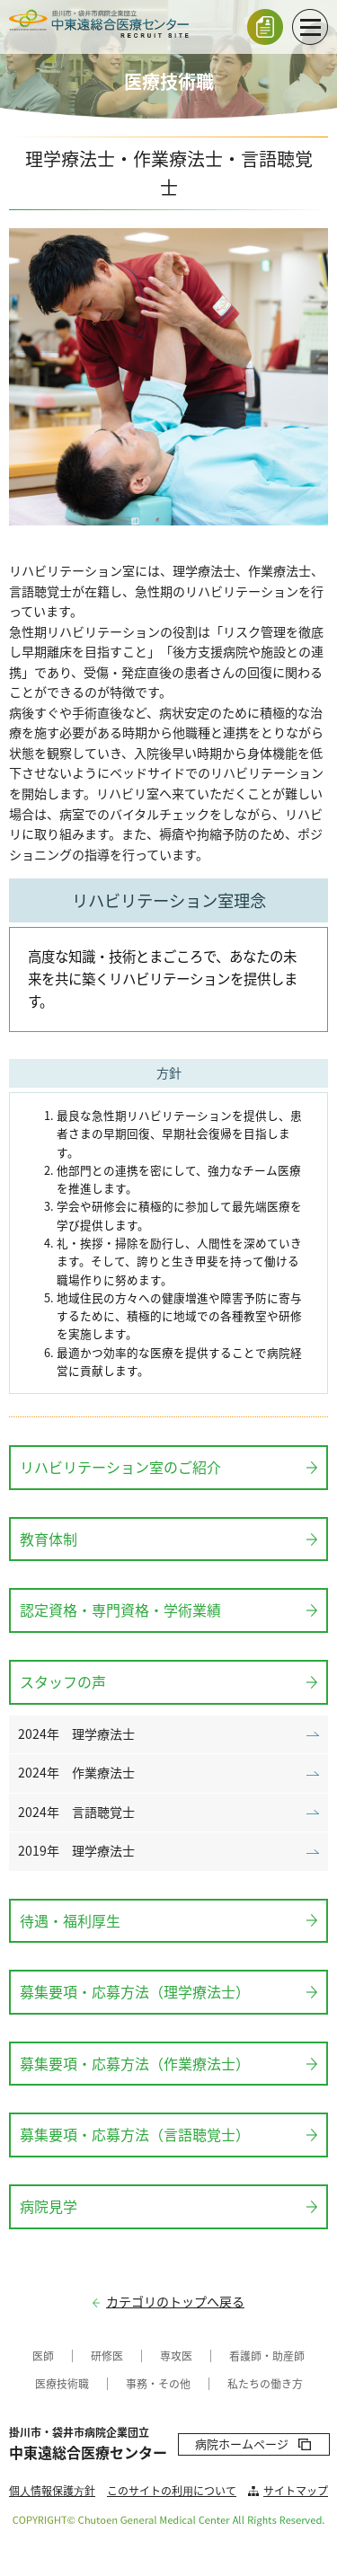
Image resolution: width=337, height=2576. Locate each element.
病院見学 (48, 2206)
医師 (43, 2356)
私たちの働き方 (265, 2384)
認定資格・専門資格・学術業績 (120, 1609)
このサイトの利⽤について (171, 2491)
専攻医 (176, 2356)
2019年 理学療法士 (76, 1850)
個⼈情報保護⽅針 (52, 2491)
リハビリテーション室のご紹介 (120, 1467)
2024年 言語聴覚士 (76, 1812)
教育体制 (48, 1538)
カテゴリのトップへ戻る (175, 2301)
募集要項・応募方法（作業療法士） (135, 2063)
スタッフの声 (63, 1681)
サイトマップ (295, 2491)
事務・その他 (158, 2384)
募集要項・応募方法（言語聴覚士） (135, 2134)
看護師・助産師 (267, 2356)
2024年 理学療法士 (76, 1734)
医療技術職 (62, 2384)
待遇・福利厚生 (70, 1920)
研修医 (107, 2356)
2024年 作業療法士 (76, 1772)
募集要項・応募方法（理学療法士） (135, 1991)
